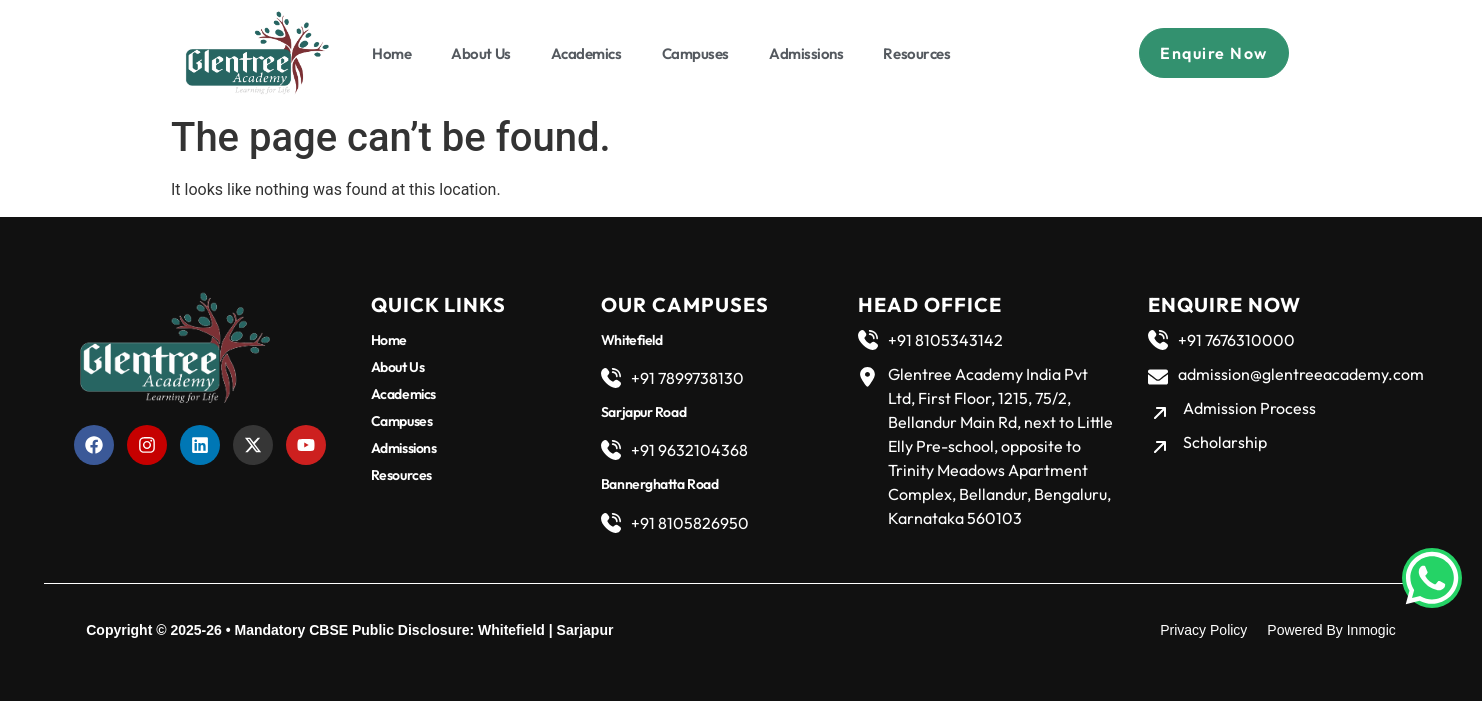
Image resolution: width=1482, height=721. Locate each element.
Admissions (806, 53)
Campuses (695, 53)
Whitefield (511, 630)
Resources (916, 53)
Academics (586, 53)
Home (391, 53)
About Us (480, 53)
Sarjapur (585, 630)
